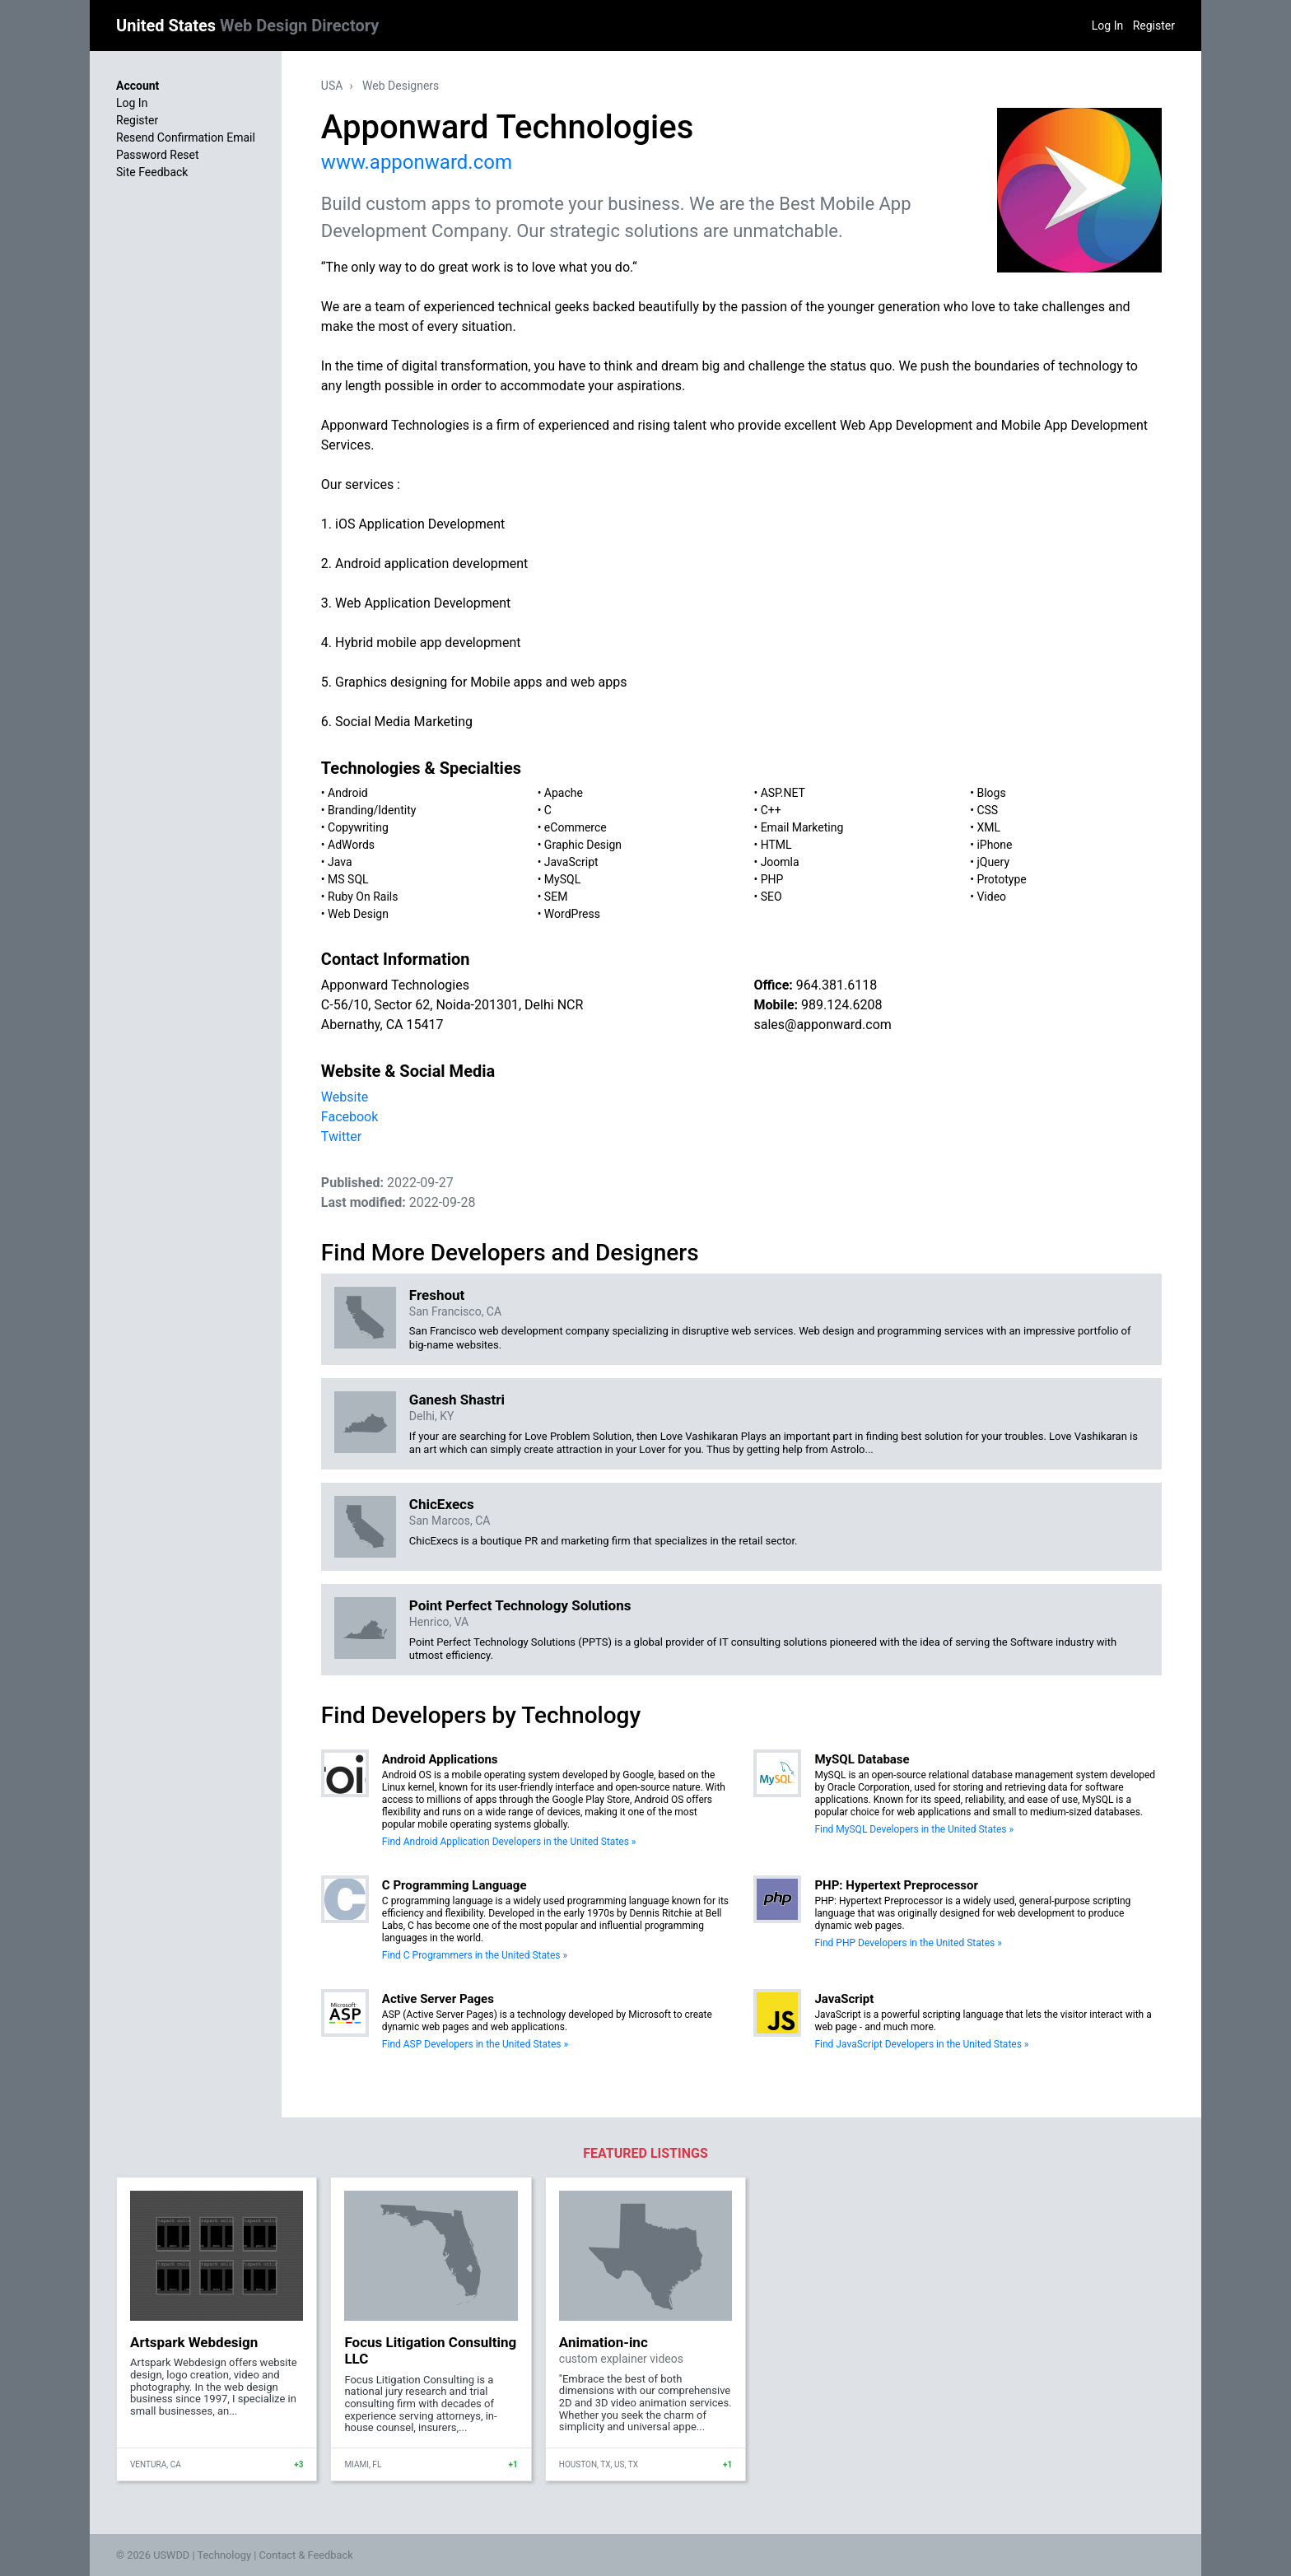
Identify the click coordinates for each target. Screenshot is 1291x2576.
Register (1154, 25)
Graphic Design (583, 844)
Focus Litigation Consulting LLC (430, 2350)
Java (340, 862)
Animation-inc (603, 2342)
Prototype (1001, 879)
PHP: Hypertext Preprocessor (896, 1885)
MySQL (562, 879)
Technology (224, 2555)
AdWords (351, 844)
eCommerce (575, 827)
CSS (987, 810)
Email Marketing (802, 827)
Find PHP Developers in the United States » (907, 1943)
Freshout (437, 1295)
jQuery (992, 862)
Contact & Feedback (306, 2555)
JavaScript (571, 862)
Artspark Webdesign (194, 2342)
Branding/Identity (372, 810)
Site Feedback (152, 172)
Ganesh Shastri (457, 1399)
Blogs (990, 792)
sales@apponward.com (822, 1024)
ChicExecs (441, 1504)
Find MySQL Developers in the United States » (914, 1829)
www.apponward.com (416, 162)
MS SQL (348, 879)
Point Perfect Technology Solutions (520, 1605)
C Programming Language (454, 1885)
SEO (771, 896)
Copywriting (358, 827)
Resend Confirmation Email (185, 137)
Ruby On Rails (363, 896)
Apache (563, 792)
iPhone (994, 844)
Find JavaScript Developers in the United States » (921, 2044)
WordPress (572, 913)
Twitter (341, 1136)
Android (348, 792)
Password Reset (157, 154)
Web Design (358, 913)
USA (332, 85)
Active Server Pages (438, 1998)
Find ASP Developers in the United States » (475, 2044)
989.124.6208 (841, 1005)
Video (991, 896)
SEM (556, 896)
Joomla (780, 862)
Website (344, 1097)
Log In (1107, 25)
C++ (771, 810)
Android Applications (440, 1759)
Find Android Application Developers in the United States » (509, 1841)
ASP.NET (783, 792)
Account (137, 85)
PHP (772, 879)
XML (988, 827)
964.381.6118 (836, 985)
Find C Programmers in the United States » (474, 1955)
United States (247, 25)
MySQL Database (861, 1759)
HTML (776, 844)
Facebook (349, 1117)
